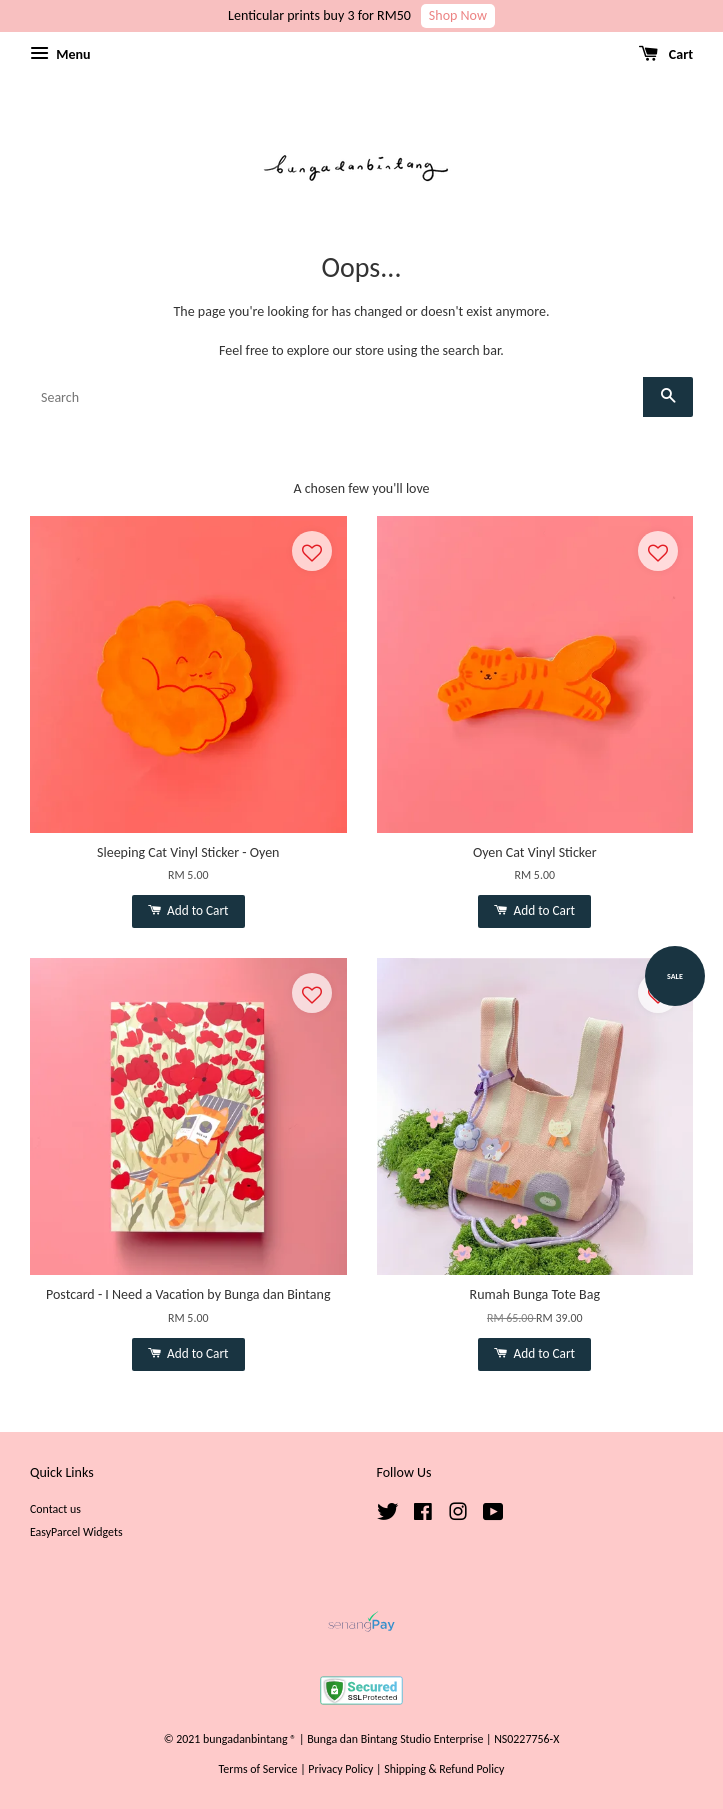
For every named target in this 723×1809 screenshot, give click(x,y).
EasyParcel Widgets (76, 1532)
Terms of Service (258, 1769)
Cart (666, 54)
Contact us (55, 1509)
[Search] (336, 397)
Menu (60, 54)
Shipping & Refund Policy (444, 1769)
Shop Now (458, 15)
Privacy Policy (340, 1769)
